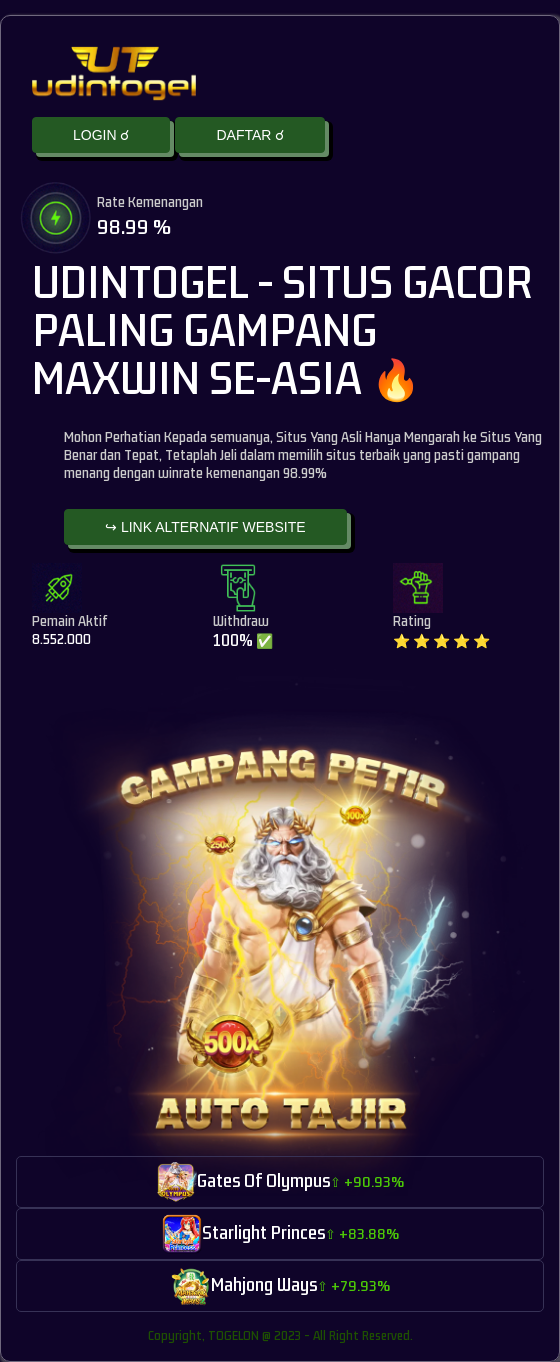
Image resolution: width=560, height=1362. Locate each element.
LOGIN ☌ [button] (101, 135)
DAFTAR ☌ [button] (250, 135)
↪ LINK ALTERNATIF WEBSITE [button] (205, 527)
